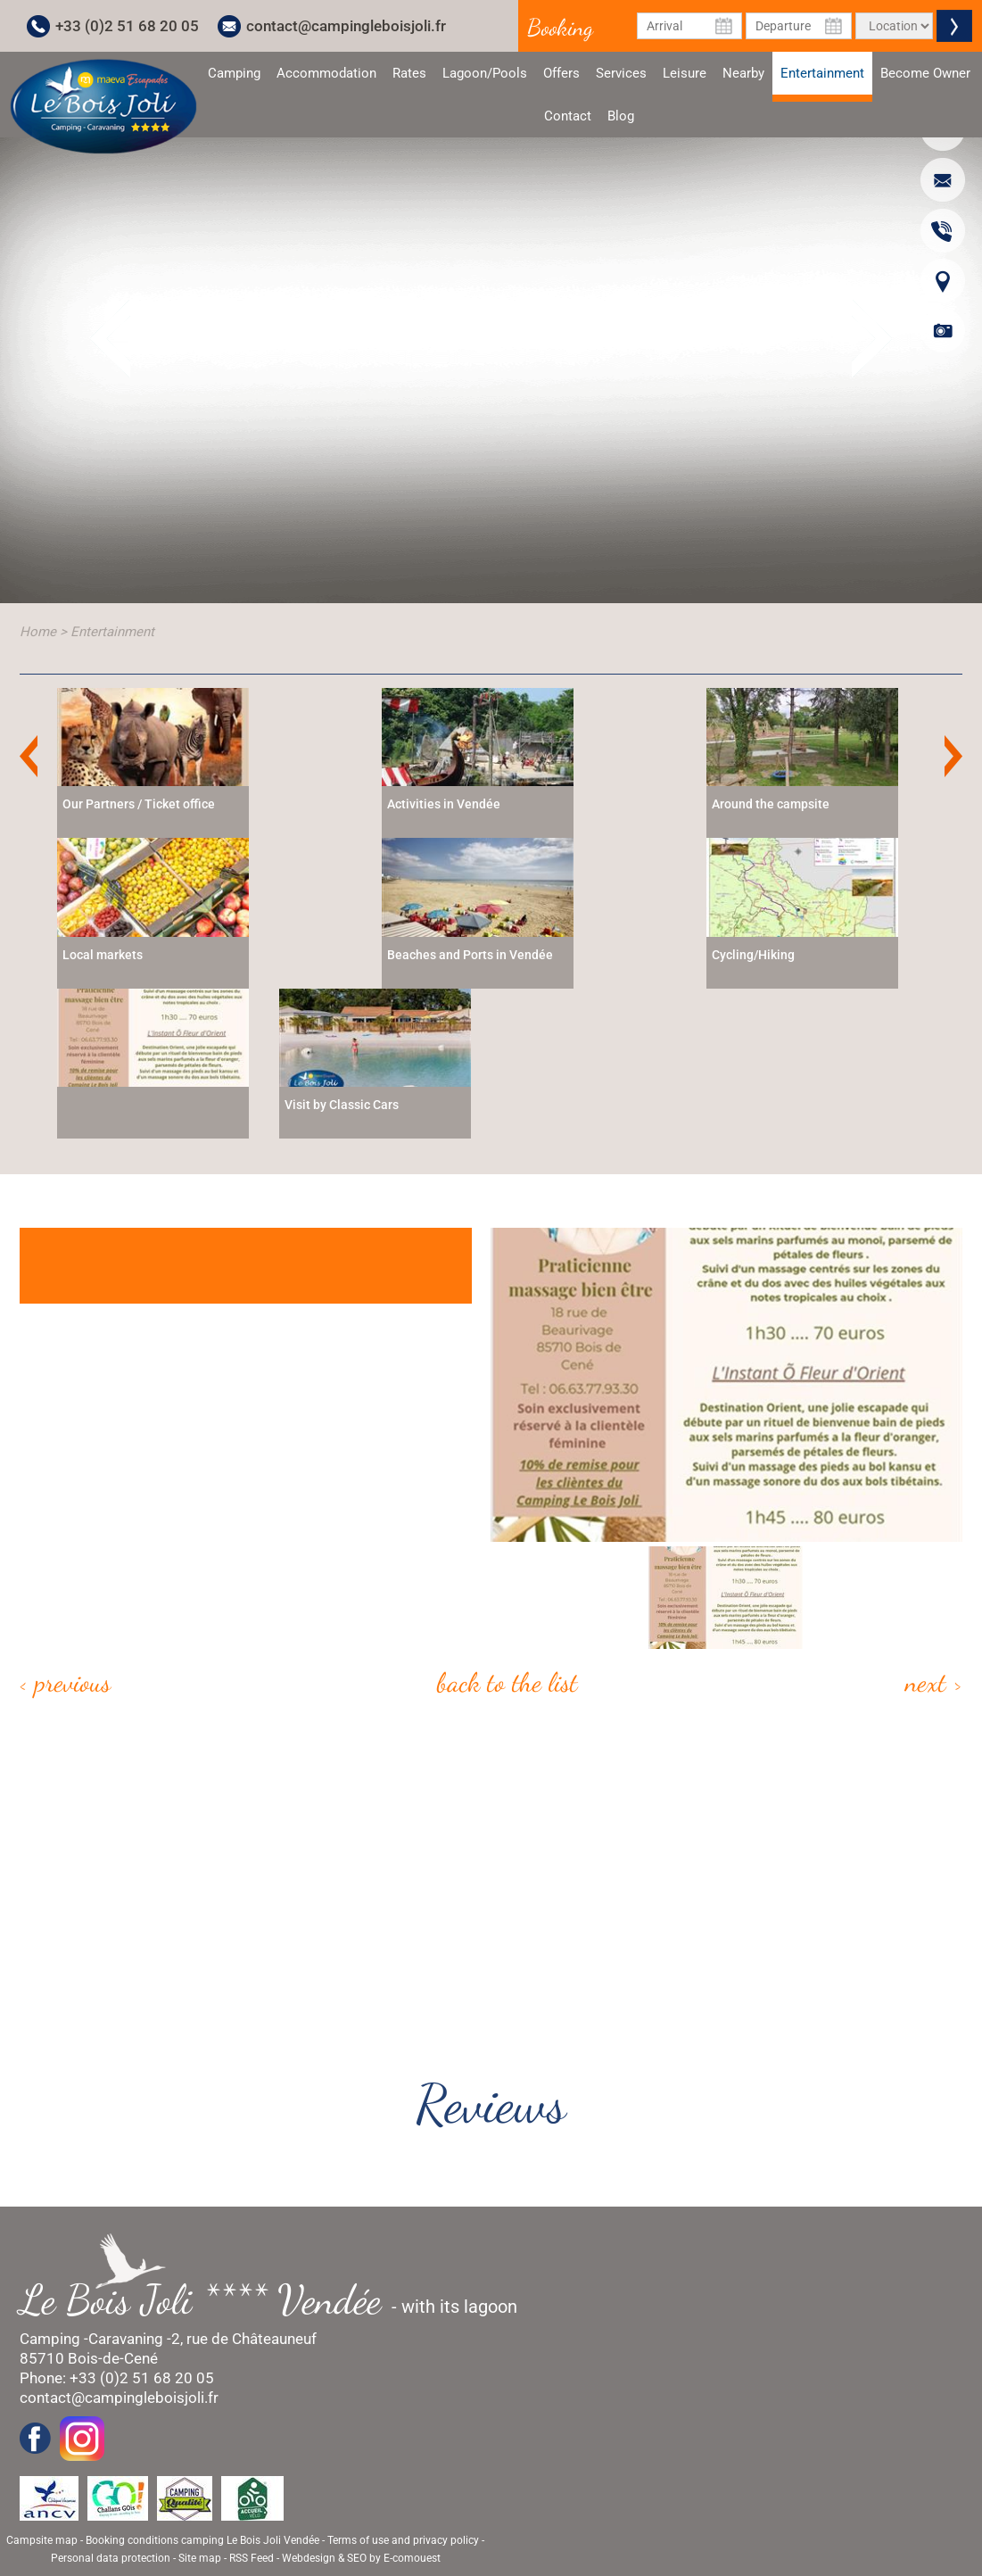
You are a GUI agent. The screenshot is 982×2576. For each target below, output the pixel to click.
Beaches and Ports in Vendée (470, 955)
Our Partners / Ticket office (138, 804)
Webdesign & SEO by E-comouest (361, 2558)
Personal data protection (110, 2558)
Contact (567, 116)
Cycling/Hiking (753, 955)
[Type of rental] (894, 25)
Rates (409, 73)
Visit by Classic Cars (342, 1104)
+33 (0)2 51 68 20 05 (127, 26)
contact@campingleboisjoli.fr (346, 26)
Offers (561, 73)
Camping (234, 73)
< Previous (65, 1682)
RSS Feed (251, 2558)
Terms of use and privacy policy (403, 2540)
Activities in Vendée (443, 804)
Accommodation (326, 73)
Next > (933, 1682)
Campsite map (42, 2540)
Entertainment (822, 80)
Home (38, 632)
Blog (620, 116)
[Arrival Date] (690, 25)
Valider (954, 26)
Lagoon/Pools (484, 73)
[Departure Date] (799, 25)
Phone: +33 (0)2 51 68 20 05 (117, 2378)
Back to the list (507, 1682)
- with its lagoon (277, 2299)
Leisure (684, 73)
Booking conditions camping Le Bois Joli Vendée (202, 2540)
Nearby (743, 73)
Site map (199, 2558)
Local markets (102, 955)
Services (621, 73)
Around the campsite (770, 804)
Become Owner (925, 73)
